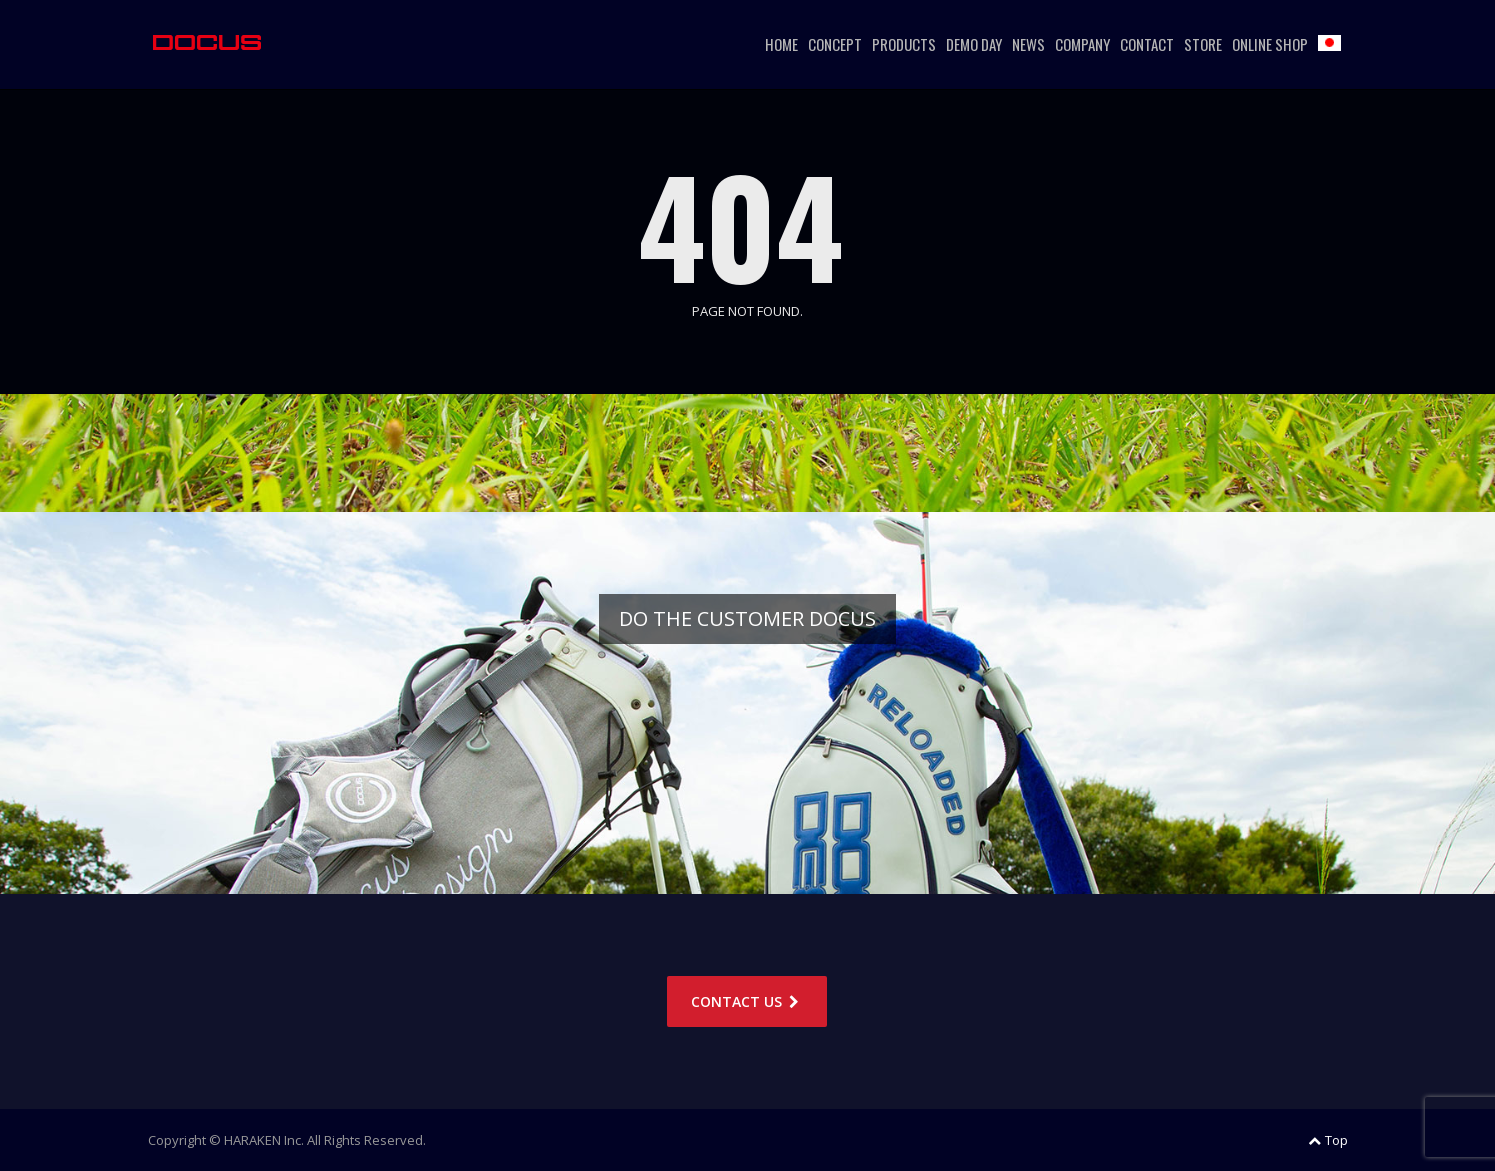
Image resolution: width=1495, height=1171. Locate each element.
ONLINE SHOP (1270, 44)
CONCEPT (835, 44)
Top (1328, 1140)
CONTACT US (747, 1001)
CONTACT (1147, 44)
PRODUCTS (904, 44)
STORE (1203, 44)
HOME (781, 44)
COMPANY (1082, 44)
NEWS (1028, 44)
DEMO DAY (974, 44)
